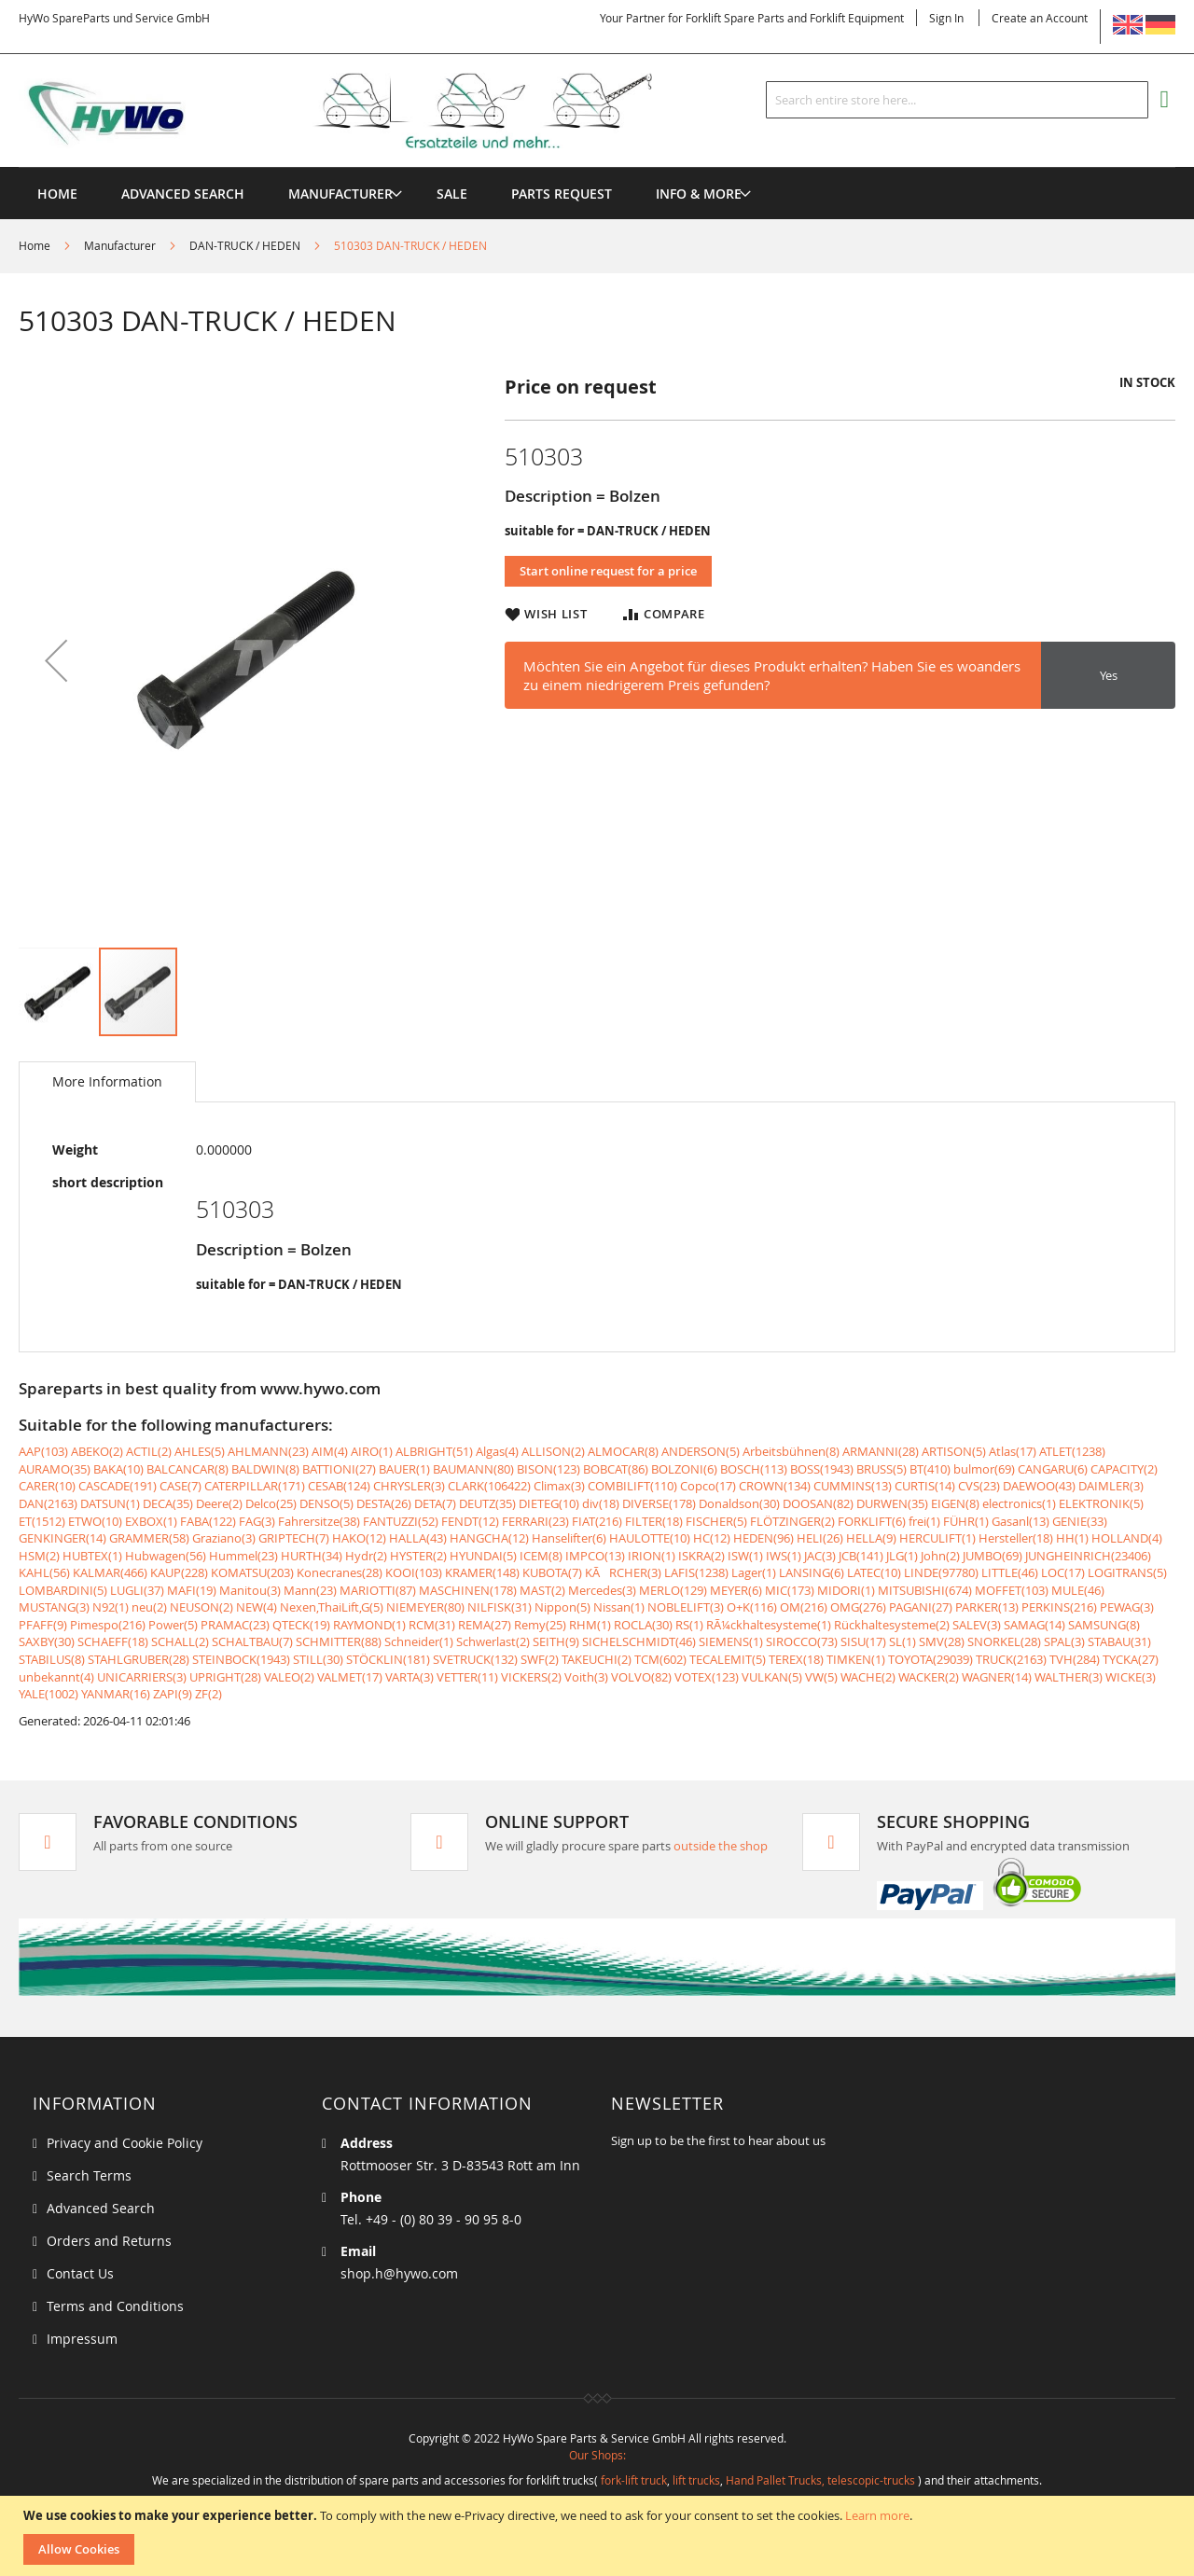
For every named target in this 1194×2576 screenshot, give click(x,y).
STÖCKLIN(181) (388, 1659)
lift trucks (696, 2479)
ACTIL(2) (149, 1451)
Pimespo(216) (108, 1624)
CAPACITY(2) (1124, 1469)
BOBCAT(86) (615, 1469)
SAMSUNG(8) (1104, 1624)
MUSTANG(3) (54, 1607)
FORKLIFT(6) (872, 1521)
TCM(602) (660, 1659)
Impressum (82, 2338)
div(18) (600, 1503)
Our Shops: (597, 2454)
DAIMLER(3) (1111, 1485)
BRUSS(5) (881, 1469)
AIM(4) (330, 1451)
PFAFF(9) (43, 1624)
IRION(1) (651, 1555)
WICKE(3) (1130, 1677)
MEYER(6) (736, 1590)
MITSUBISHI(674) (925, 1590)
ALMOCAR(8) (623, 1451)
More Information (107, 1081)
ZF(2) (208, 1693)
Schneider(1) (418, 1641)
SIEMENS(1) (731, 1641)
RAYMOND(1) (369, 1624)
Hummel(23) (243, 1555)
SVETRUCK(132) (475, 1659)
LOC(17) (1063, 1572)
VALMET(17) (349, 1677)
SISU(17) (863, 1641)
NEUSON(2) (201, 1607)
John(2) (940, 1555)
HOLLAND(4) (1126, 1538)
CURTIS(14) (925, 1485)
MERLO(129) (673, 1590)
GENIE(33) (1079, 1521)
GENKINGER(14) (62, 1538)
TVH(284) (1074, 1659)
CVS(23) (979, 1485)
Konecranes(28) (339, 1572)
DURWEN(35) (892, 1503)
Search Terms (89, 2175)
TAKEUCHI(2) (597, 1659)
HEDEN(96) (763, 1538)
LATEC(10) (874, 1572)
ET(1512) (42, 1521)
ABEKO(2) (97, 1451)
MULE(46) (1077, 1590)
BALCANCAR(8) (187, 1469)
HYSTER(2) (418, 1555)
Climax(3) (559, 1485)
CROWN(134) (775, 1485)
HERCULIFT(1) (937, 1538)
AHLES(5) (199, 1451)
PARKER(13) (987, 1607)
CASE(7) (180, 1485)
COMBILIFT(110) (632, 1485)
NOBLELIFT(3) (685, 1607)
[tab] (107, 1081)
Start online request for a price (608, 570)
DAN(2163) (48, 1503)
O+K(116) (752, 1607)
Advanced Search (101, 2208)
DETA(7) (435, 1503)
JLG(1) (902, 1555)
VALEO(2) (289, 1677)
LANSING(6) (811, 1572)
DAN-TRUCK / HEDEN (244, 245)
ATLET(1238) (1072, 1451)
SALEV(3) (976, 1624)
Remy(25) (540, 1624)
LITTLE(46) (1009, 1572)
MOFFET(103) (1011, 1590)
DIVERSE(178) (659, 1503)
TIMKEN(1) (855, 1659)
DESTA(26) (383, 1503)
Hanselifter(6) (569, 1538)
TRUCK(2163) (1011, 1659)
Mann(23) (310, 1590)
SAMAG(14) (1034, 1624)
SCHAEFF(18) (112, 1641)
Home (34, 245)
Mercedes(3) (602, 1590)
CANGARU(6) (1053, 1469)
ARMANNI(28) (880, 1451)
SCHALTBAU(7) (252, 1641)
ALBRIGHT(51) (434, 1451)
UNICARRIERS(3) (142, 1677)
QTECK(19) (301, 1624)
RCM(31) (432, 1624)
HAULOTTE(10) (649, 1538)
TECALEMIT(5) (727, 1659)
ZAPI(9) (172, 1693)
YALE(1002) (48, 1693)
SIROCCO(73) (802, 1641)
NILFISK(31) (499, 1607)
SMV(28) (942, 1641)
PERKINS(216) (1059, 1607)
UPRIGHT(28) (225, 1677)
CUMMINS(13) (852, 1485)
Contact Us (80, 2273)
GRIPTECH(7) (293, 1538)
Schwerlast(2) (493, 1641)
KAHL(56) (44, 1572)
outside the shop (720, 1845)
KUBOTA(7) (552, 1572)
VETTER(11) (467, 1677)
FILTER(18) (654, 1521)
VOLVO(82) (641, 1677)
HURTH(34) (311, 1555)
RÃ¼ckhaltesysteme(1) (768, 1624)
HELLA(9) (871, 1538)
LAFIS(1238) (696, 1572)
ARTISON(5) (954, 1451)
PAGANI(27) (920, 1607)
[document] (599, 2536)
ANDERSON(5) (700, 1451)
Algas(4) (497, 1451)
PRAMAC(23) (235, 1624)
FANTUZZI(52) (400, 1521)
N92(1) (110, 1607)
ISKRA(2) (701, 1555)
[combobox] (957, 99)
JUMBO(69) (992, 1555)
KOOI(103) (413, 1572)
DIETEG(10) (549, 1503)
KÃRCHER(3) (623, 1572)
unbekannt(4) (56, 1677)
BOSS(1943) (822, 1469)
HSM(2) (39, 1555)
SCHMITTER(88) (339, 1641)
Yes (1109, 675)
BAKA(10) (118, 1469)
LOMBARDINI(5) (63, 1590)
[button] (56, 660)
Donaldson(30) (739, 1503)
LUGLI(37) (137, 1590)
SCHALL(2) (180, 1641)
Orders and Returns (109, 2241)
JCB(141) (861, 1555)
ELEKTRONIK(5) (1101, 1503)
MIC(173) (789, 1590)
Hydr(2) (366, 1555)
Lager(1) (753, 1572)
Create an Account (1040, 17)
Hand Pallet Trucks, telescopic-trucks (820, 2479)
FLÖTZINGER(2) (792, 1521)
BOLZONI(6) (684, 1469)
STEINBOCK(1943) (241, 1659)
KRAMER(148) (482, 1572)
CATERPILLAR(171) (254, 1485)
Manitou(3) (250, 1590)
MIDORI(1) (846, 1590)
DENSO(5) (326, 1503)
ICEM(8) (541, 1555)
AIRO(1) (372, 1451)
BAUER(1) (404, 1469)
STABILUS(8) (52, 1659)
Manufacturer (120, 245)
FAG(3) (257, 1521)
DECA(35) (168, 1503)
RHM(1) (590, 1624)
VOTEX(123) (706, 1677)
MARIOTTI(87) (378, 1590)
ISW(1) (745, 1555)
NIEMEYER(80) (425, 1607)
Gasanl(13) (1020, 1521)
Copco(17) (708, 1485)
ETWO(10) (95, 1521)
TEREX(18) (796, 1659)
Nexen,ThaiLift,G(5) (331, 1607)
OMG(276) (858, 1607)
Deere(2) (219, 1503)
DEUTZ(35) (487, 1503)
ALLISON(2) (553, 1451)
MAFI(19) (191, 1590)
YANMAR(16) (115, 1693)
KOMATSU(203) (252, 1572)
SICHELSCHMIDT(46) (639, 1641)
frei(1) (924, 1521)
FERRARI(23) (535, 1521)
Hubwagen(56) (165, 1555)
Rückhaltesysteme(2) (892, 1624)
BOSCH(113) (753, 1469)
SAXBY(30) (47, 1641)
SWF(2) (540, 1659)
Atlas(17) (1012, 1451)
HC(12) (711, 1538)
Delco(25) (271, 1503)
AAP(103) (43, 1451)
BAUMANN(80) (473, 1469)
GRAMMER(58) (149, 1538)
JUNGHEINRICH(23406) (1088, 1555)
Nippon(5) (562, 1607)
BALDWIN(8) (265, 1469)
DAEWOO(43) (1039, 1485)
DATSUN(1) (110, 1503)
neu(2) (149, 1607)
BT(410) (930, 1469)
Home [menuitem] (57, 193)
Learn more (877, 2515)
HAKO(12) (359, 1538)
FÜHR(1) (966, 1521)
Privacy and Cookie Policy (124, 2143)
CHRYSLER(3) (409, 1485)
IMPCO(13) (595, 1555)
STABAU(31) (1119, 1641)
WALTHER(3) (1068, 1677)
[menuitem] (340, 193)
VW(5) (821, 1677)
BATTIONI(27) (339, 1469)
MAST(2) (542, 1590)
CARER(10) (47, 1485)
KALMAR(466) (110, 1572)
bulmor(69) (984, 1469)
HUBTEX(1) (92, 1555)
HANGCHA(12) (489, 1538)
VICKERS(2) (531, 1677)
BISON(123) (548, 1469)
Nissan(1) (619, 1607)
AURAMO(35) (54, 1469)
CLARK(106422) (489, 1485)
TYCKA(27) (1131, 1659)
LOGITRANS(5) (1127, 1572)
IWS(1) (783, 1555)
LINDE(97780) (941, 1572)
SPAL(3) (1064, 1641)
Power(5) (173, 1624)
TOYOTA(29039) (930, 1659)
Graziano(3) (224, 1538)
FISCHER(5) (716, 1521)
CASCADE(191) (117, 1485)
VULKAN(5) (772, 1677)
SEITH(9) (556, 1641)
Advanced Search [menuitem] (182, 193)
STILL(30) (318, 1659)
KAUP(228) (179, 1572)
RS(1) (689, 1624)
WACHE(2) (868, 1677)
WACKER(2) (928, 1677)
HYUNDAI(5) (483, 1555)
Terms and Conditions (115, 2306)
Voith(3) (586, 1677)
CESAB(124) (339, 1485)
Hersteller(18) (1016, 1538)
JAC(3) (820, 1555)
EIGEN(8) (955, 1503)
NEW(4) (256, 1607)
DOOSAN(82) (818, 1503)
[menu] (597, 167)
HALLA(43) (418, 1538)
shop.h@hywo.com (399, 2273)
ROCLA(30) (643, 1624)
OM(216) (803, 1607)
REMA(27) (484, 1624)
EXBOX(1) (151, 1521)
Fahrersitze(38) (319, 1521)
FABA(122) (208, 1521)
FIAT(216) (597, 1521)
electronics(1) (1019, 1503)
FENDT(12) (470, 1521)
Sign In (946, 17)
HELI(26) (820, 1538)
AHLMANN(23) (268, 1451)
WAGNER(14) (997, 1677)
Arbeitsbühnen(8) (791, 1451)
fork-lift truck (634, 2479)
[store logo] (366, 111)
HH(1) (1072, 1538)
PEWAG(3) (1127, 1607)
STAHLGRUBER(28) (138, 1659)
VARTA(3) (409, 1677)
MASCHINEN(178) (468, 1590)
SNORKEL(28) (1004, 1641)
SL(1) (902, 1641)
